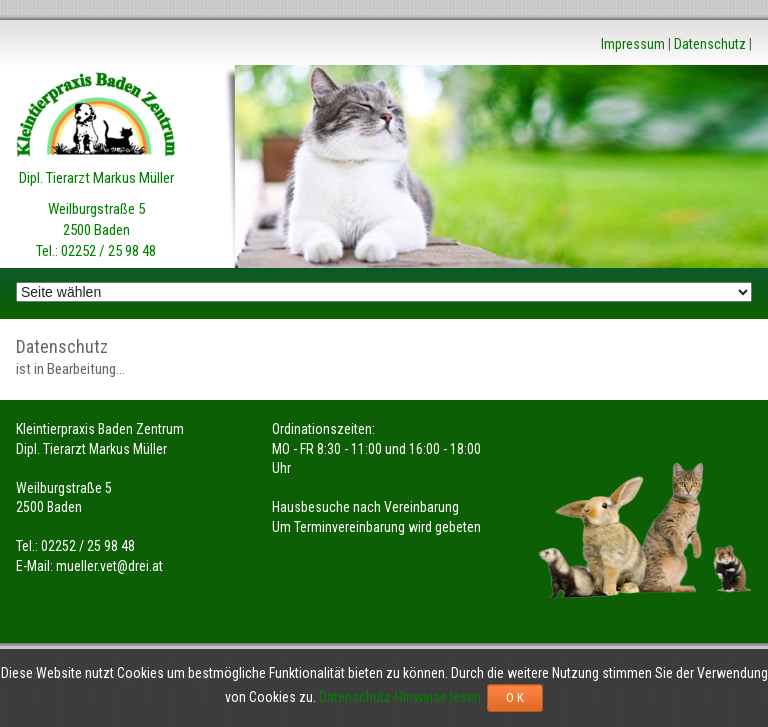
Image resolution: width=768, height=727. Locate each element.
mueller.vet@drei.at (109, 566)
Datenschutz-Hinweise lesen (403, 697)
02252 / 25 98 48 (108, 251)
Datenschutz (710, 44)
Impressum (633, 44)
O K (515, 697)
